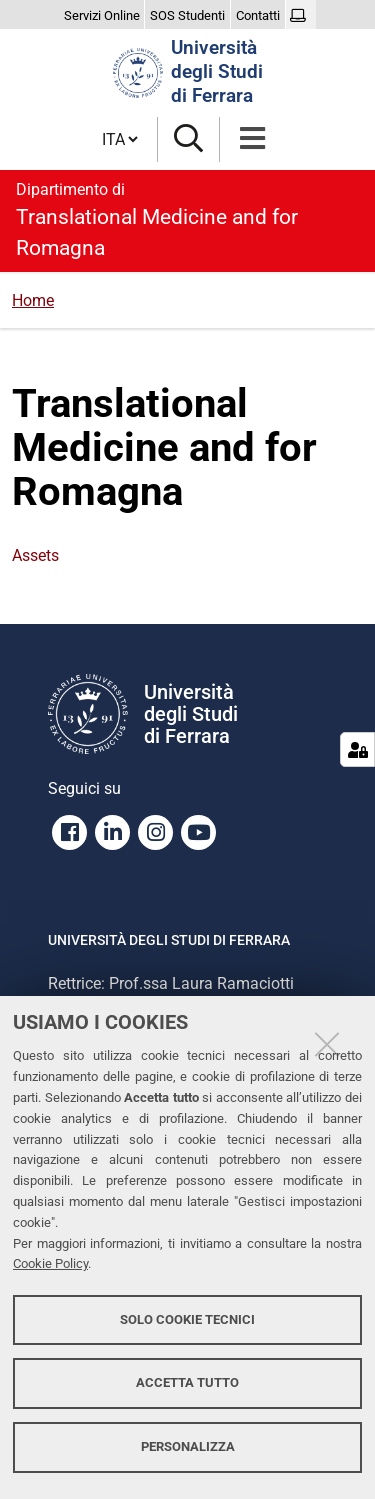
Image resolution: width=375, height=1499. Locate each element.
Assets (35, 555)
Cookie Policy (50, 1263)
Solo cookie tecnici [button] (187, 1319)
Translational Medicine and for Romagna (187, 219)
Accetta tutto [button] (187, 1382)
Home (33, 300)
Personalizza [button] (188, 1446)
